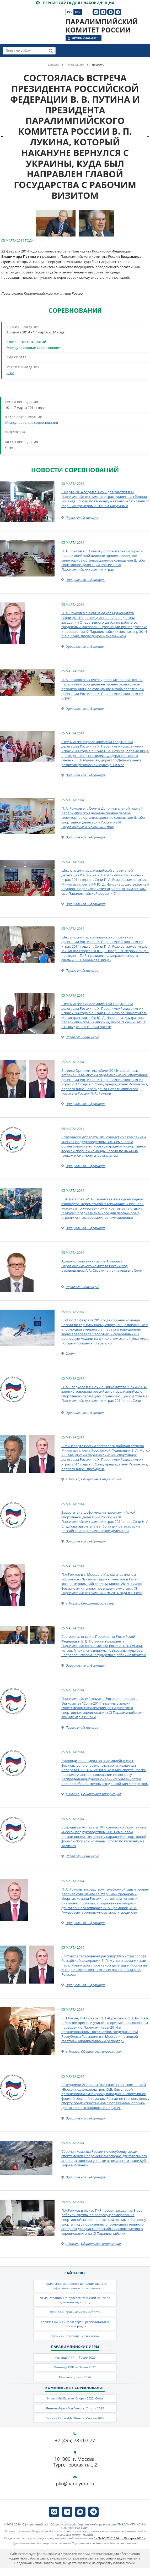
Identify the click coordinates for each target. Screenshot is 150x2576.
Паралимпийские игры (82, 517)
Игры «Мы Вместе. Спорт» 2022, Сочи (75, 2401)
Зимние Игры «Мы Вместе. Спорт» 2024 (75, 2421)
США (10, 372)
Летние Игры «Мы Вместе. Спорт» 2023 (75, 2411)
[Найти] (51, 51)
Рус (69, 12)
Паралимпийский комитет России (102, 26)
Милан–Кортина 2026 (75, 2379)
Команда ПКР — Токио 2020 (75, 2359)
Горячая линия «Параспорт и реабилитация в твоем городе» (75, 2325)
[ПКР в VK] (96, 12)
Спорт (71, 1353)
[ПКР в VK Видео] (103, 12)
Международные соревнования (34, 347)
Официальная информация (85, 580)
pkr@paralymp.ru (75, 2487)
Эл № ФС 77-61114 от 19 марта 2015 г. (120, 2542)
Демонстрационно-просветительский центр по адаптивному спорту (75, 2300)
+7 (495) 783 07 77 (75, 2444)
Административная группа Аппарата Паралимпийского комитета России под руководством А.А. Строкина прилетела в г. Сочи (101, 1266)
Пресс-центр (75, 65)
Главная (53, 65)
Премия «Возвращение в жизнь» (75, 2337)
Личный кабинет (85, 38)
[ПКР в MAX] (110, 12)
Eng (77, 12)
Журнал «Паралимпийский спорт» (75, 2313)
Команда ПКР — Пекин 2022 (74, 2369)
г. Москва (72, 1479)
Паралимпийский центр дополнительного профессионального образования (75, 2286)
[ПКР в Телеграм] (118, 12)
